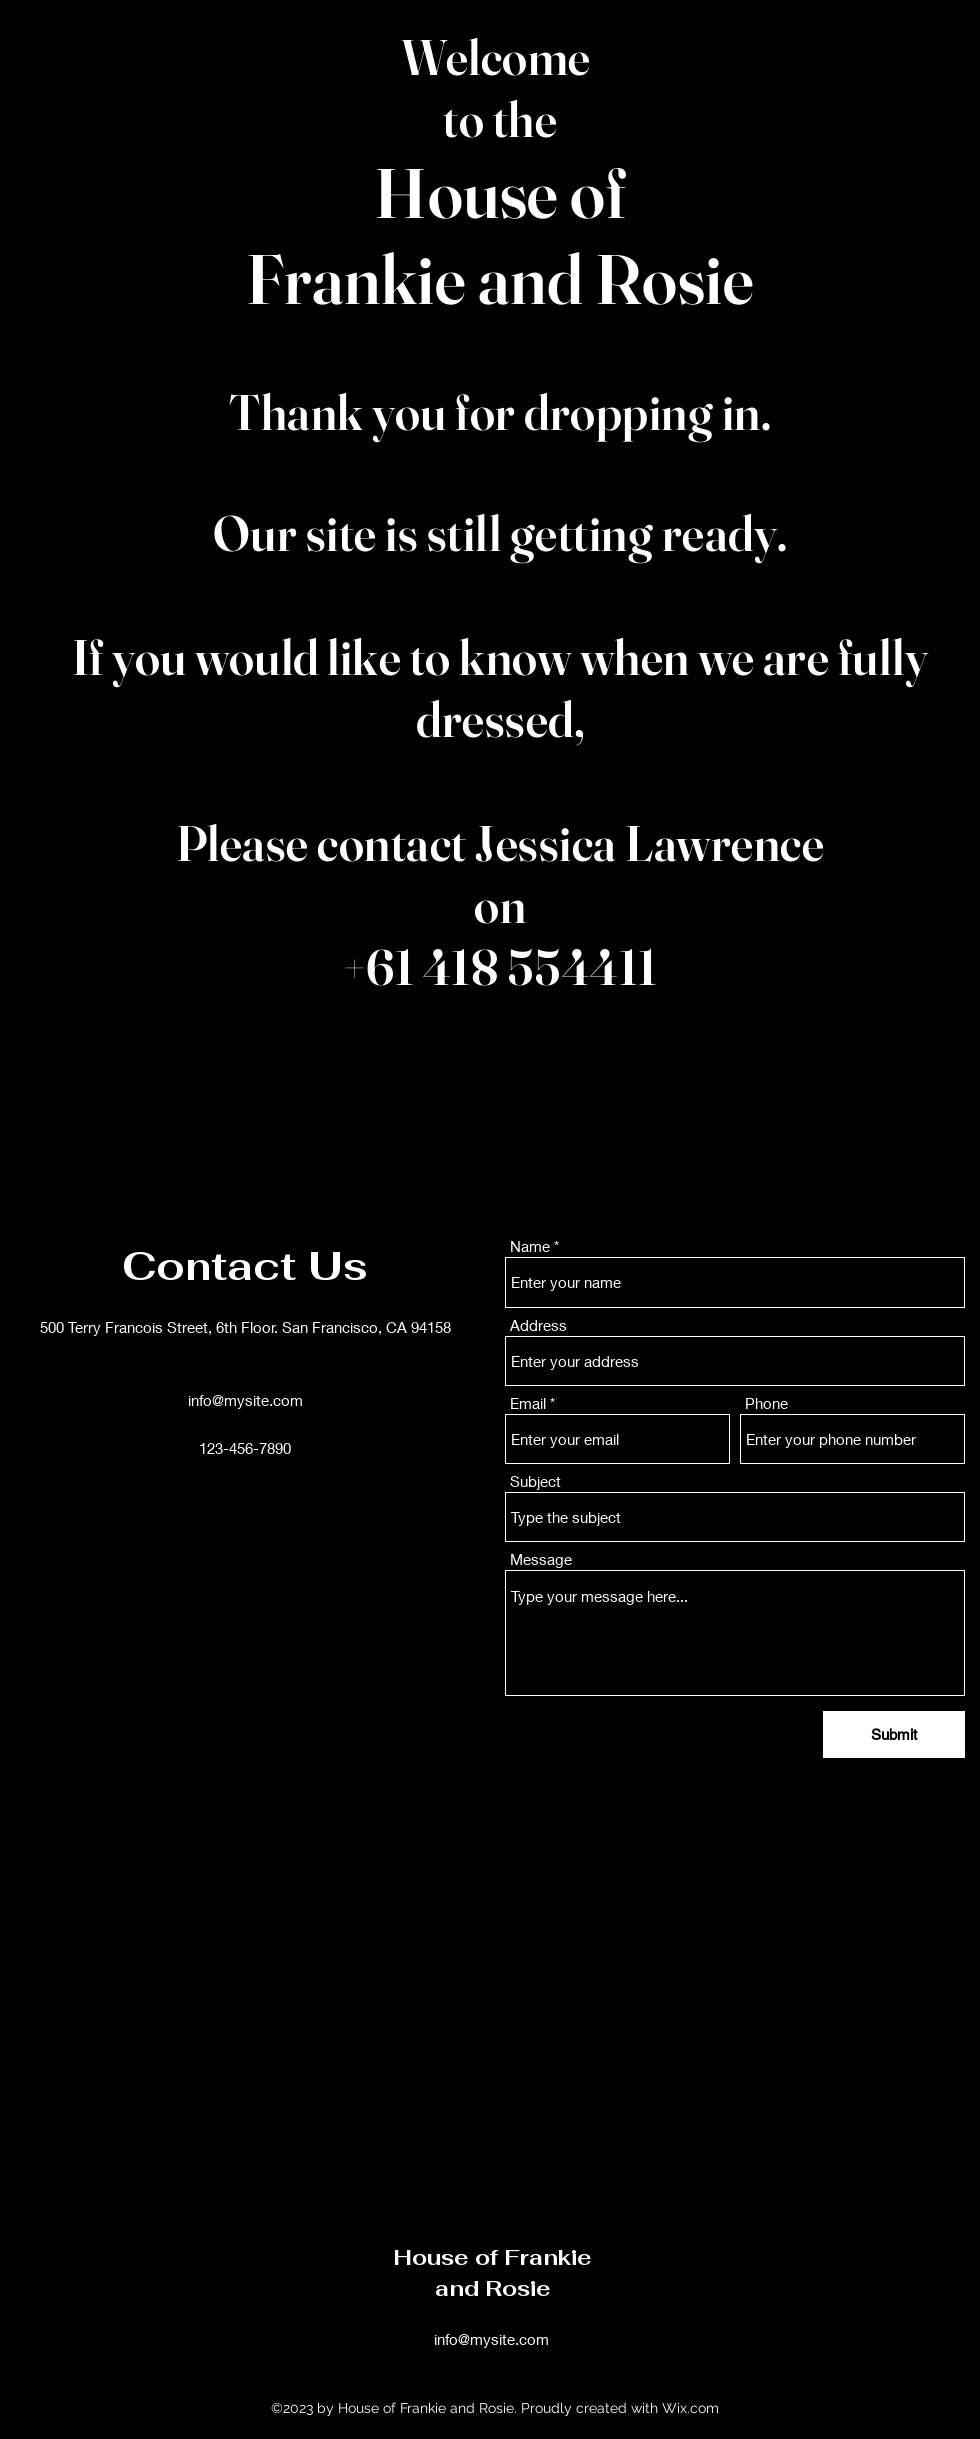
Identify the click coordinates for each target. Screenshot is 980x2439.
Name (530, 1246)
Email (528, 1403)
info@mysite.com (245, 1400)
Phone (766, 1403)
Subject (535, 1481)
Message (541, 1559)
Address (538, 1325)
